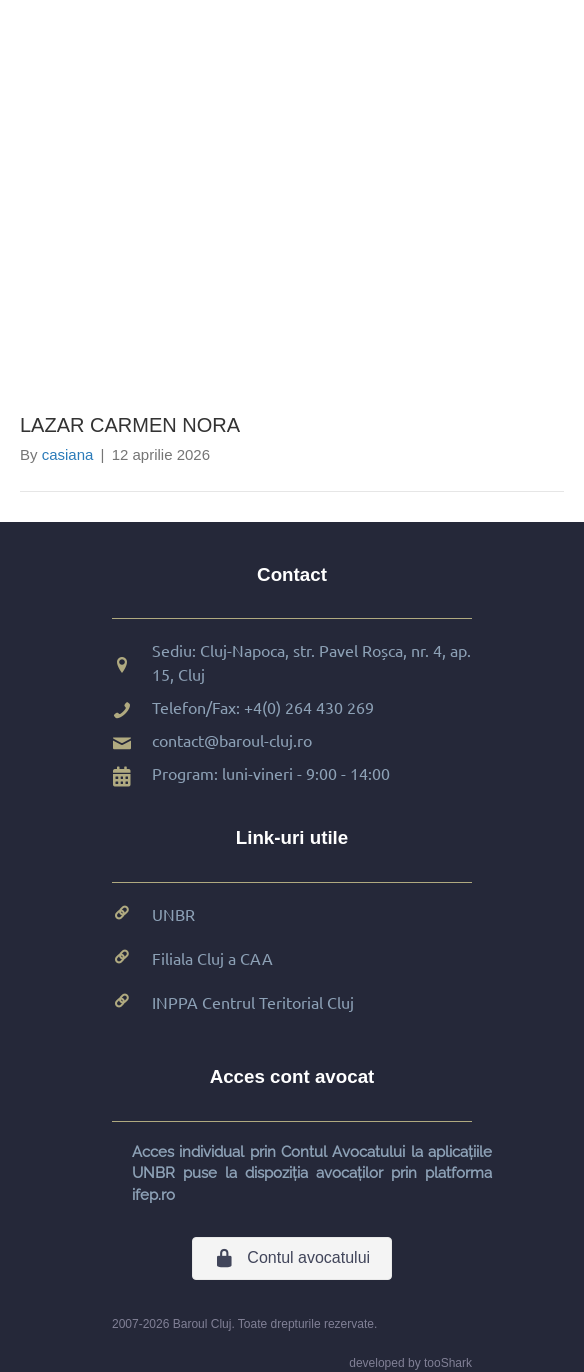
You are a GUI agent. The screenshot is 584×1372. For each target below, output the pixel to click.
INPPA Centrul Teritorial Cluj (253, 1002)
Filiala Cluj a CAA (212, 958)
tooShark (448, 1363)
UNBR (173, 914)
